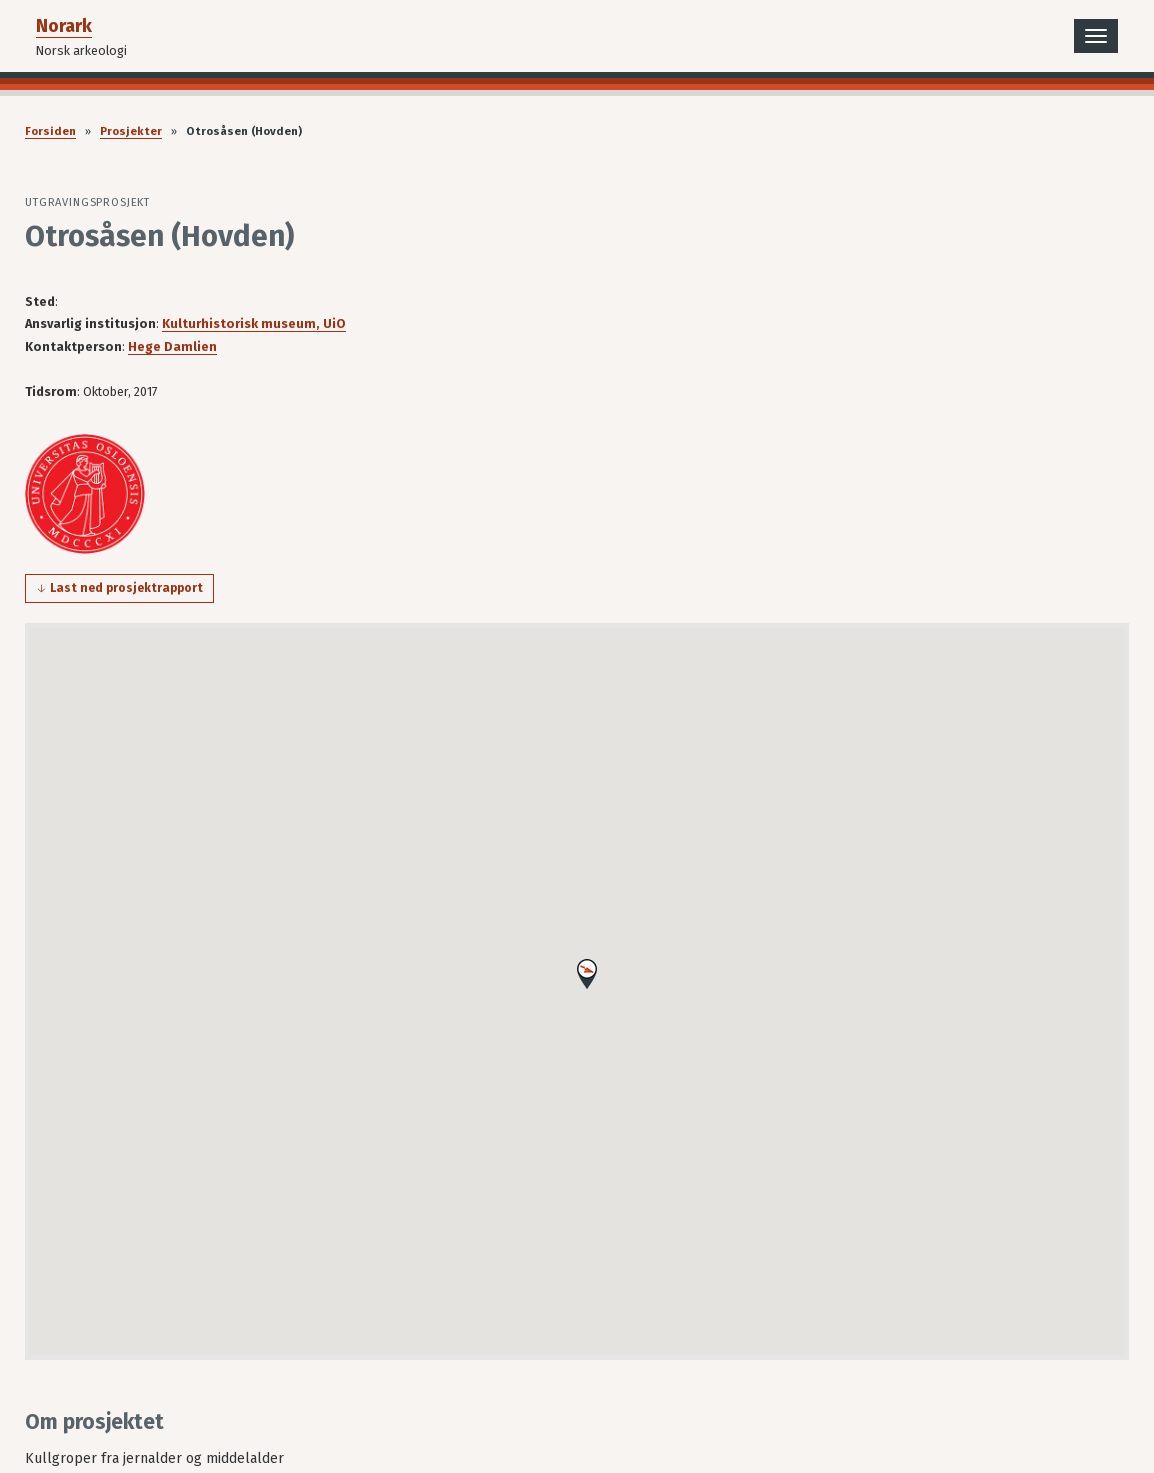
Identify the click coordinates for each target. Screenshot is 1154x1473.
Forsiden (50, 131)
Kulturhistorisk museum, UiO (254, 323)
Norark (64, 26)
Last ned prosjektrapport (126, 588)
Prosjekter (131, 131)
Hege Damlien (172, 346)
